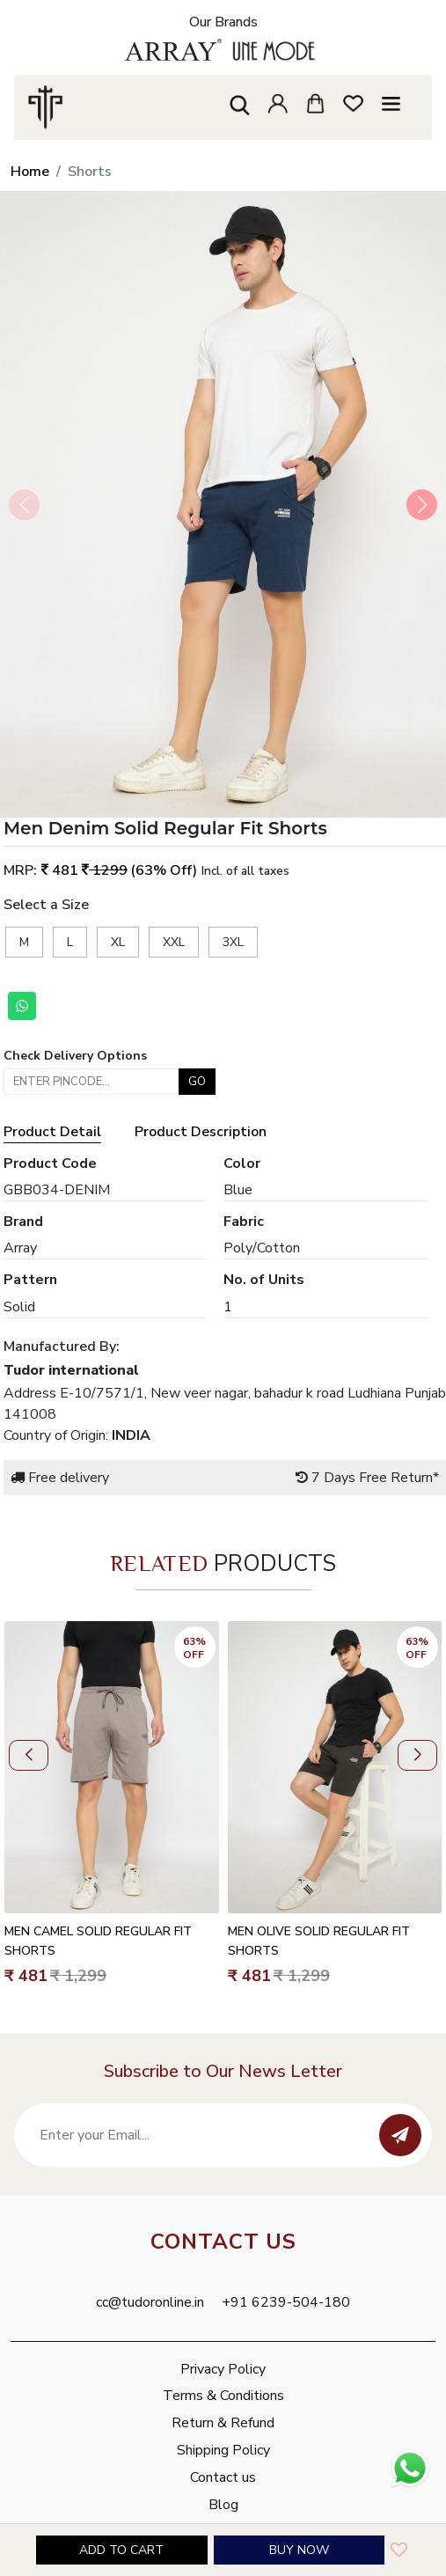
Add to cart (121, 2550)
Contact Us (223, 2241)
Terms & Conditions (223, 2395)
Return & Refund (223, 2423)
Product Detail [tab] (52, 1131)
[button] (421, 504)
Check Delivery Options (75, 1055)
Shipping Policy (223, 2450)
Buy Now (299, 2550)
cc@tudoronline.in (150, 2302)
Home (30, 171)
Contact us (223, 2477)
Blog (223, 2504)
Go (197, 1082)
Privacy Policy (223, 2369)
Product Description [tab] (201, 1131)
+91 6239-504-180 (286, 2302)
